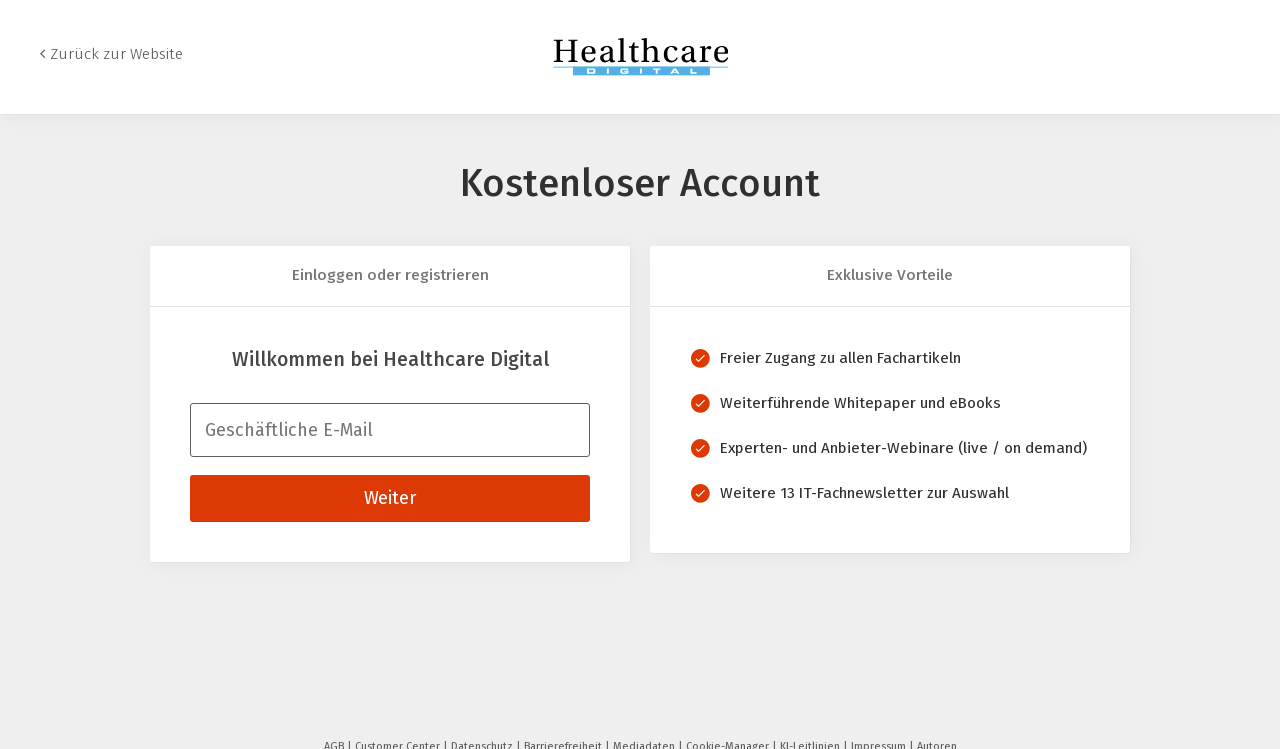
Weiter (390, 498)
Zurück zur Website (116, 54)
